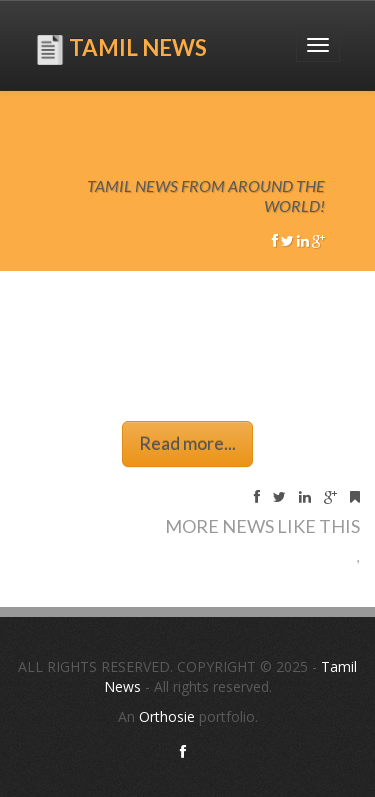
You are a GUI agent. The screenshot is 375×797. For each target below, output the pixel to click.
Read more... (187, 443)
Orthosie (169, 716)
